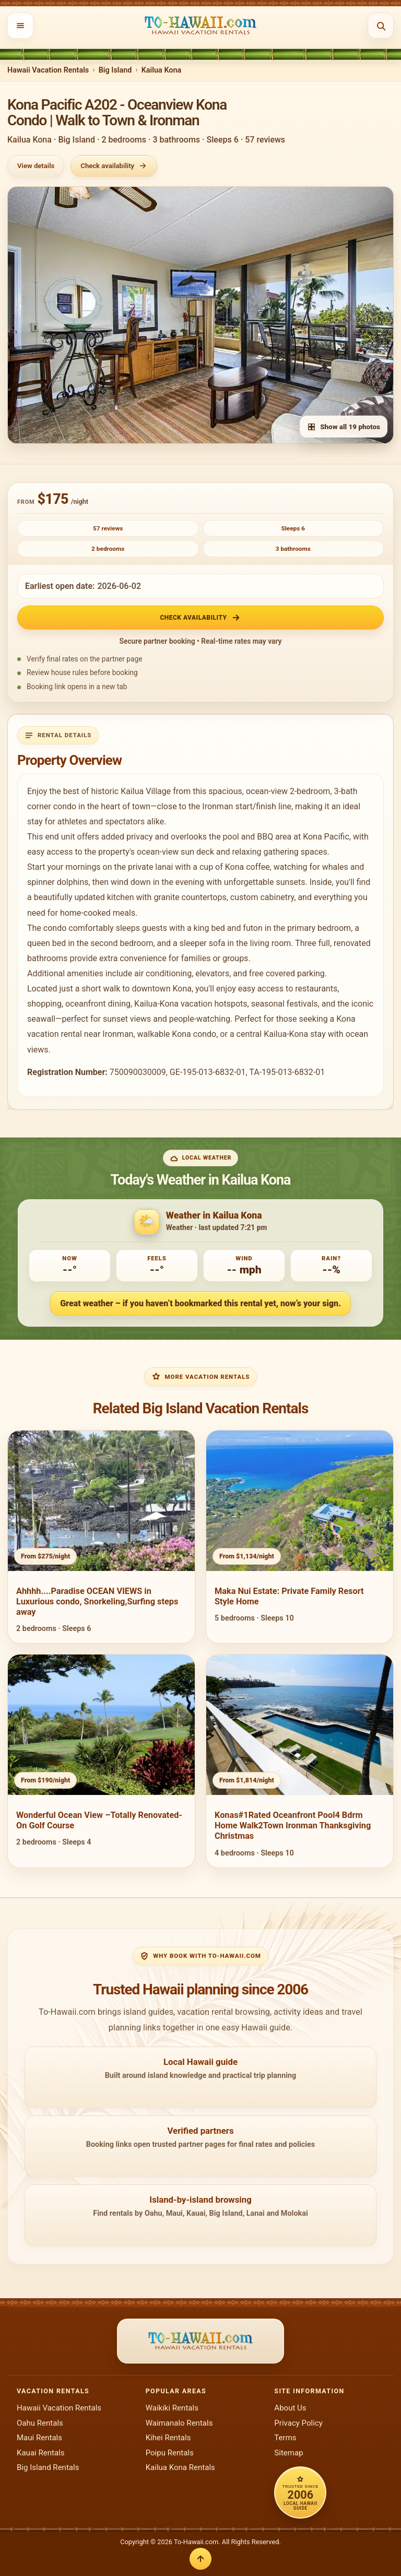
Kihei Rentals (168, 2437)
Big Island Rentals (48, 2467)
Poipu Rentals (170, 2452)
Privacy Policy (298, 2423)
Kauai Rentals (41, 2452)
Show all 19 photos (343, 426)
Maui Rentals (39, 2437)
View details (35, 166)
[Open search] (381, 26)
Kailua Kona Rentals (180, 2467)
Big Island (115, 70)
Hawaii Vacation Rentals (48, 70)
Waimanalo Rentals (179, 2423)
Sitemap (288, 2452)
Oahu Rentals (40, 2423)
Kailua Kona (161, 70)
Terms (285, 2437)
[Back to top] (200, 2559)
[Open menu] (20, 26)
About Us (290, 2408)
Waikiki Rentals (172, 2408)
